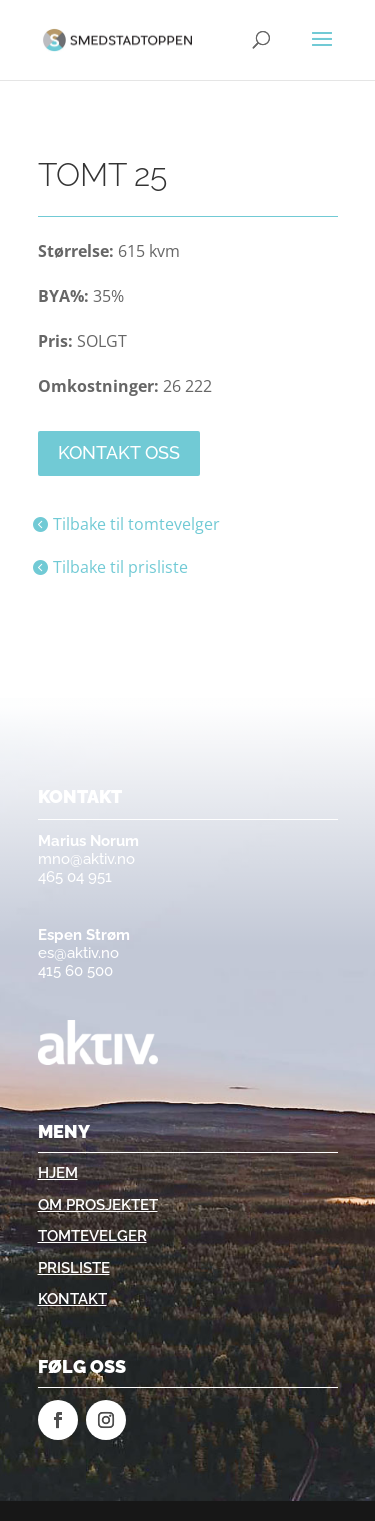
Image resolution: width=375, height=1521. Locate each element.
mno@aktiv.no (86, 859)
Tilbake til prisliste (120, 567)
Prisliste (74, 1268)
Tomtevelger (92, 1236)
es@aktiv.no (78, 953)
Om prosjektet (98, 1205)
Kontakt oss (119, 452)
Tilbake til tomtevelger (136, 524)
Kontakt (72, 1299)
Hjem (58, 1173)
